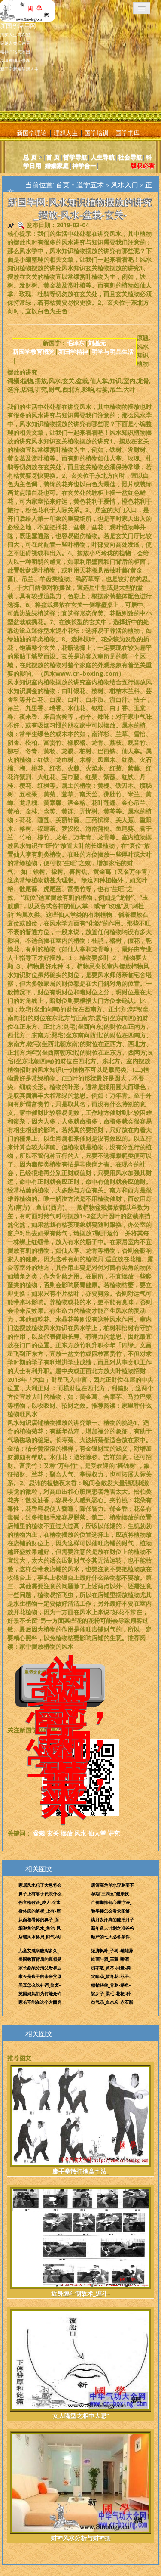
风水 (80, 1833)
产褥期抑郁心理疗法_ (111, 1902)
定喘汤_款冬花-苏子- (111, 1976)
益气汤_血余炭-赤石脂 (112, 2002)
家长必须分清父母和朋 (39, 1968)
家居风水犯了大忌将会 (39, 1885)
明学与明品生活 (112, 351)
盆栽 (39, 1833)
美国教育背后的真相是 (39, 1959)
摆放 (67, 1833)
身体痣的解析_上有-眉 (39, 1911)
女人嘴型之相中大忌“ (80, 2364)
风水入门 (124, 184)
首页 (63, 184)
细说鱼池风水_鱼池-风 (39, 1928)
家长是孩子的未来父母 (39, 1976)
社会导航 (130, 157)
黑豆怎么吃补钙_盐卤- (39, 1985)
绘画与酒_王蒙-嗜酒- (111, 1959)
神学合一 (84, 165)
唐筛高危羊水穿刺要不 (112, 1885)
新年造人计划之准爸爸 (112, 1928)
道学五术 (90, 184)
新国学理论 (32, 133)
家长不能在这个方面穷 (39, 2002)
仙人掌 (97, 1833)
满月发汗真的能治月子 (112, 1920)
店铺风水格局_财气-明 (39, 1937)
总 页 (30, 157)
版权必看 (143, 165)
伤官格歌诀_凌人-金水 (39, 1902)
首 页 (53, 157)
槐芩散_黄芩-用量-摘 (111, 1968)
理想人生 (66, 133)
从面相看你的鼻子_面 (38, 1920)
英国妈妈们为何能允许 (39, 1994)
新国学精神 (73, 351)
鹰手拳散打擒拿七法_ (80, 2120)
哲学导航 (75, 157)
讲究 (114, 1833)
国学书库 (127, 133)
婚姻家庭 (57, 165)
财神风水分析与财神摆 (80, 2486)
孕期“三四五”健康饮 (110, 1894)
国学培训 (97, 133)
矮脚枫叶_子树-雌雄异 (112, 1950)
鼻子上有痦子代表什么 (39, 1894)
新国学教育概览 (33, 351)
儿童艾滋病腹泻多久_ (38, 1950)
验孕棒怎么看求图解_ (111, 1911)
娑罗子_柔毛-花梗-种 (111, 1994)
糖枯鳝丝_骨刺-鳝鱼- (111, 1985)
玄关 (53, 1833)
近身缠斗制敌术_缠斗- (80, 2242)
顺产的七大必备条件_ (111, 1937)
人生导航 (103, 157)
